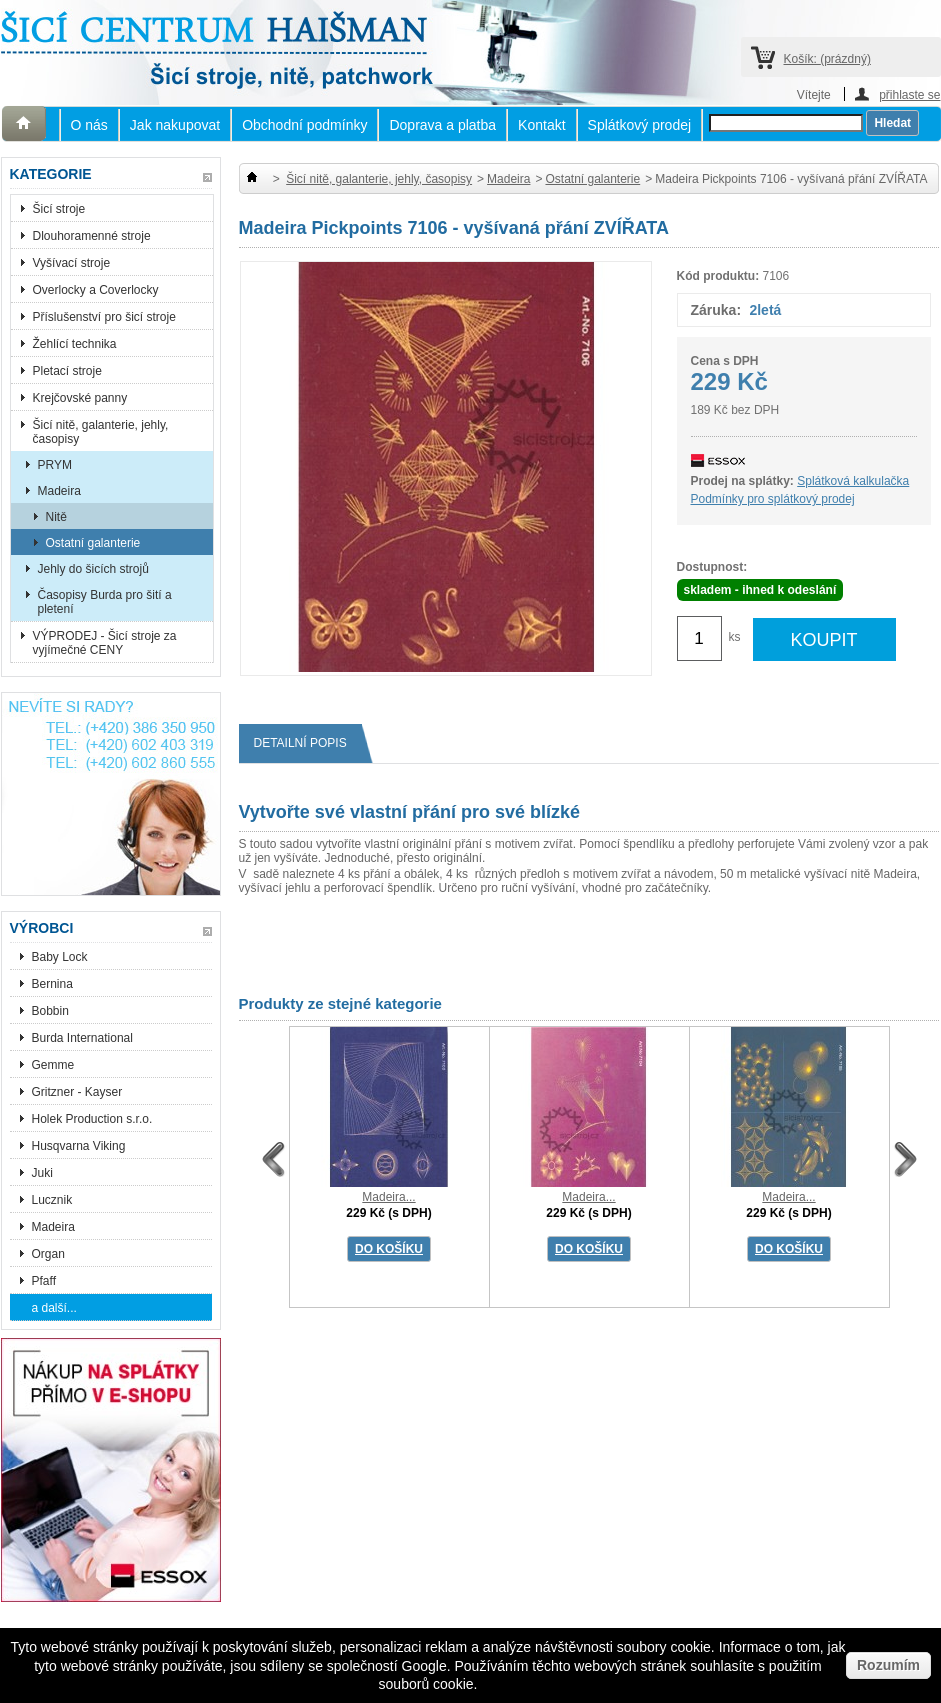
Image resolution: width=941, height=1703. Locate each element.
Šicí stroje (59, 209)
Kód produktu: (718, 276)
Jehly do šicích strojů (93, 569)
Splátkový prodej (640, 125)
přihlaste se (909, 94)
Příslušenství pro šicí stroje (104, 317)
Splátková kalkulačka (853, 481)
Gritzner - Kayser (77, 1092)
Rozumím (888, 1665)
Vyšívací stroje (72, 263)
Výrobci (42, 928)
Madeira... (388, 1197)
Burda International (84, 1038)
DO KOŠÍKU (389, 1249)
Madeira (59, 491)
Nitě (56, 517)
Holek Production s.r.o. (92, 1119)
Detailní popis (308, 743)
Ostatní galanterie (93, 543)
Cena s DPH (725, 361)
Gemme (53, 1065)
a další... (54, 1308)
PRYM (55, 465)
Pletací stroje (67, 371)
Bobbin (50, 1011)
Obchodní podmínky (304, 125)
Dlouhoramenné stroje (92, 236)
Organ (48, 1254)
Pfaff (44, 1281)
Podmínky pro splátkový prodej (773, 499)
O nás (89, 125)
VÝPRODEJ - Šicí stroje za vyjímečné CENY (105, 643)
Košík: (827, 59)
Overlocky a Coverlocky (96, 290)
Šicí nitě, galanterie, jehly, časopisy (101, 432)
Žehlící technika (75, 344)
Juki (42, 1173)
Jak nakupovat (175, 125)
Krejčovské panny (80, 398)
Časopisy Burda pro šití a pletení (105, 602)
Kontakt (541, 125)
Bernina (52, 984)
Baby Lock (60, 957)
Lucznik (52, 1200)
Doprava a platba (442, 125)
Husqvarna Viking (79, 1146)
